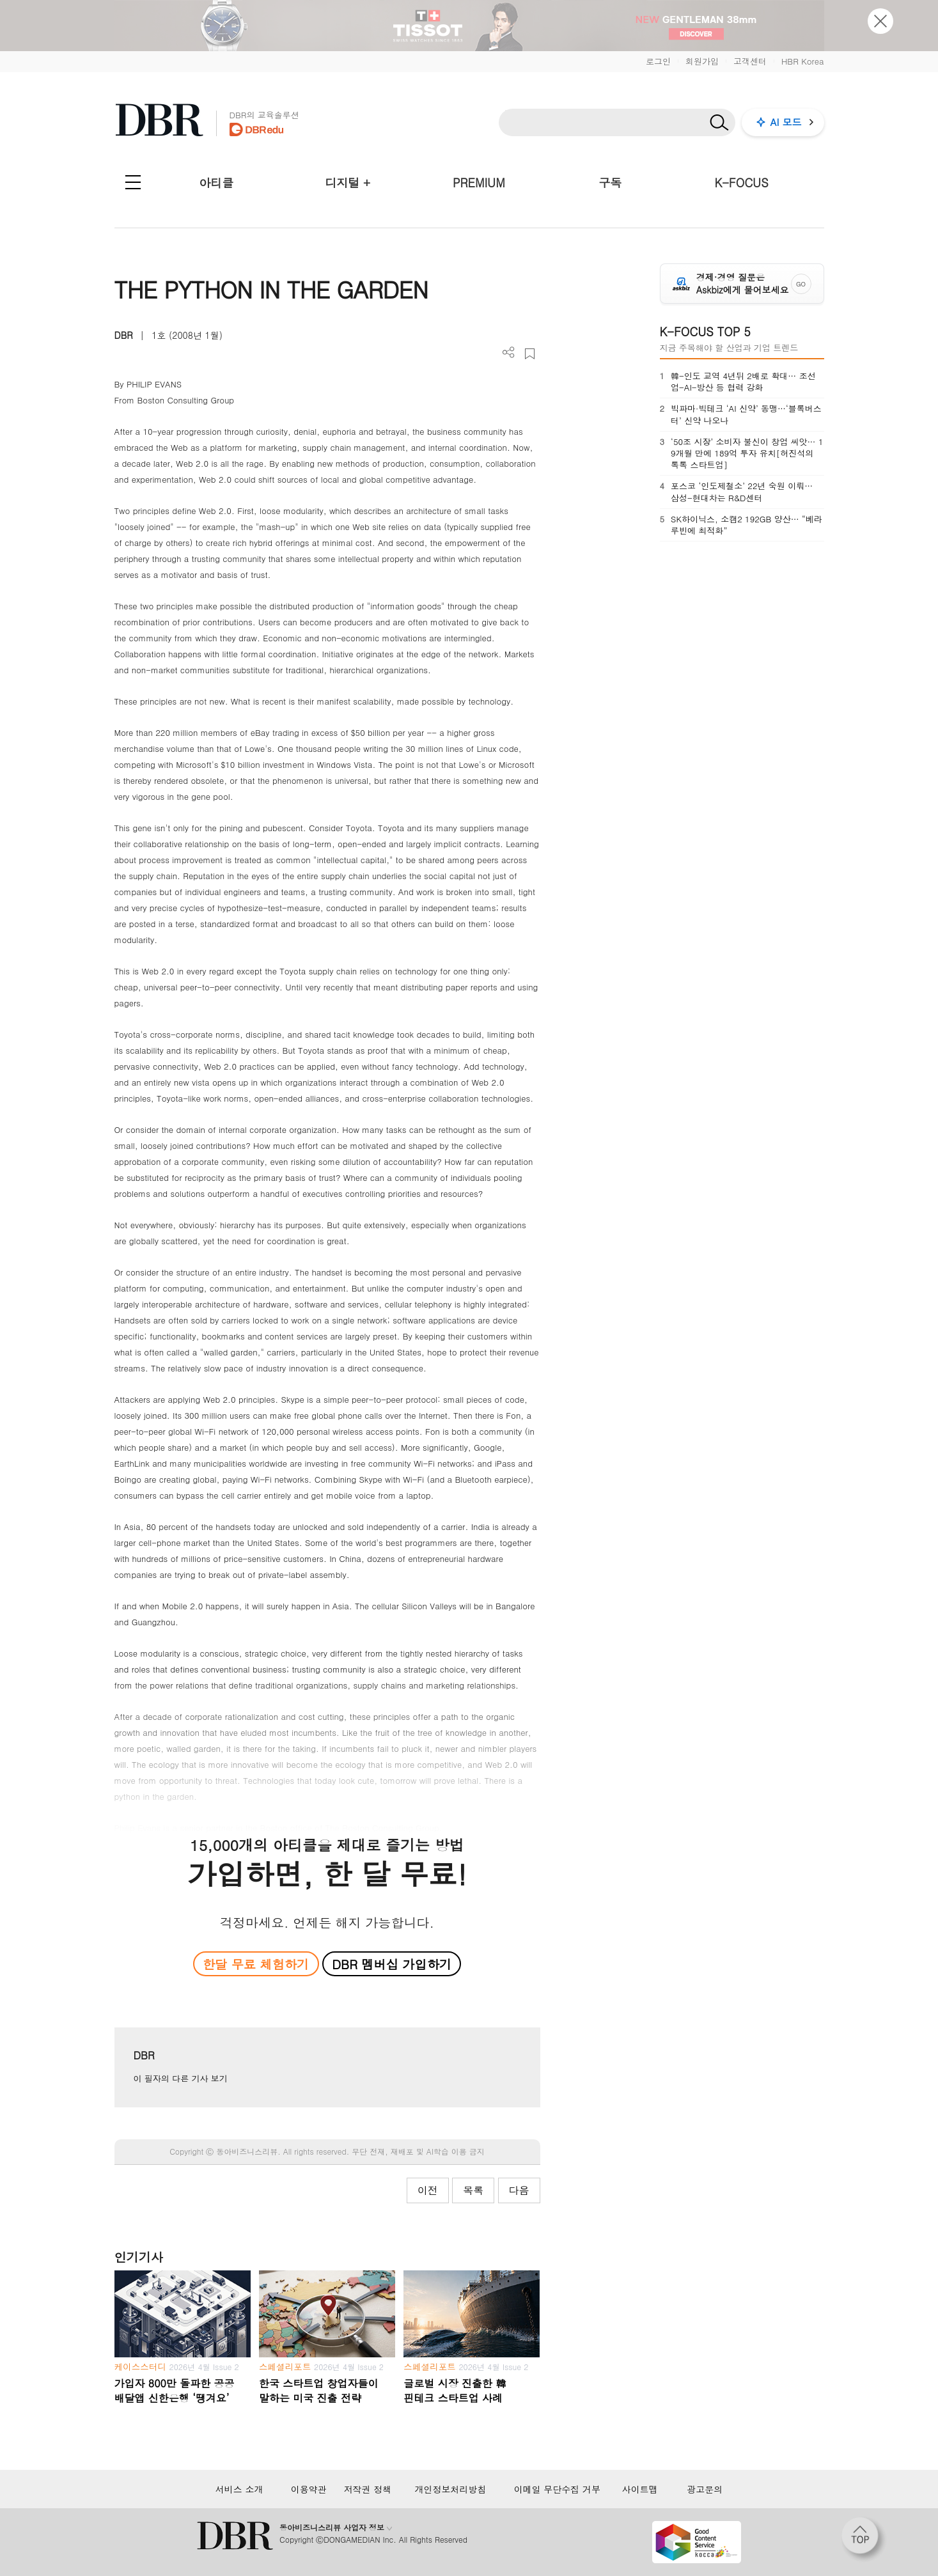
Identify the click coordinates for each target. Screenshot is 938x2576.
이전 (428, 2190)
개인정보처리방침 (450, 2489)
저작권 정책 (368, 2489)
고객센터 (750, 61)
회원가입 (702, 61)
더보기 (508, 352)
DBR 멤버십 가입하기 (391, 1963)
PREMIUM (479, 183)
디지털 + (347, 183)
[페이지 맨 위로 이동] (863, 2539)
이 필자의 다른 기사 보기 (181, 2078)
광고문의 (705, 2489)
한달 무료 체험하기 (256, 1963)
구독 (609, 183)
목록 (473, 2190)
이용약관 (309, 2489)
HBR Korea (802, 61)
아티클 (216, 183)
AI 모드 (786, 122)
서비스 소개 (239, 2489)
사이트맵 (640, 2489)
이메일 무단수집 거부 (557, 2489)
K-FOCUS (741, 183)
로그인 (658, 61)
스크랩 (529, 353)
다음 (519, 2190)
